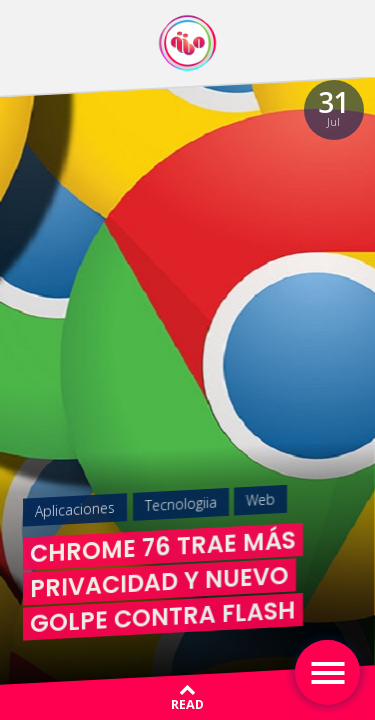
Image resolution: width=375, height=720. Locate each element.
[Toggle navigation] (327, 672)
